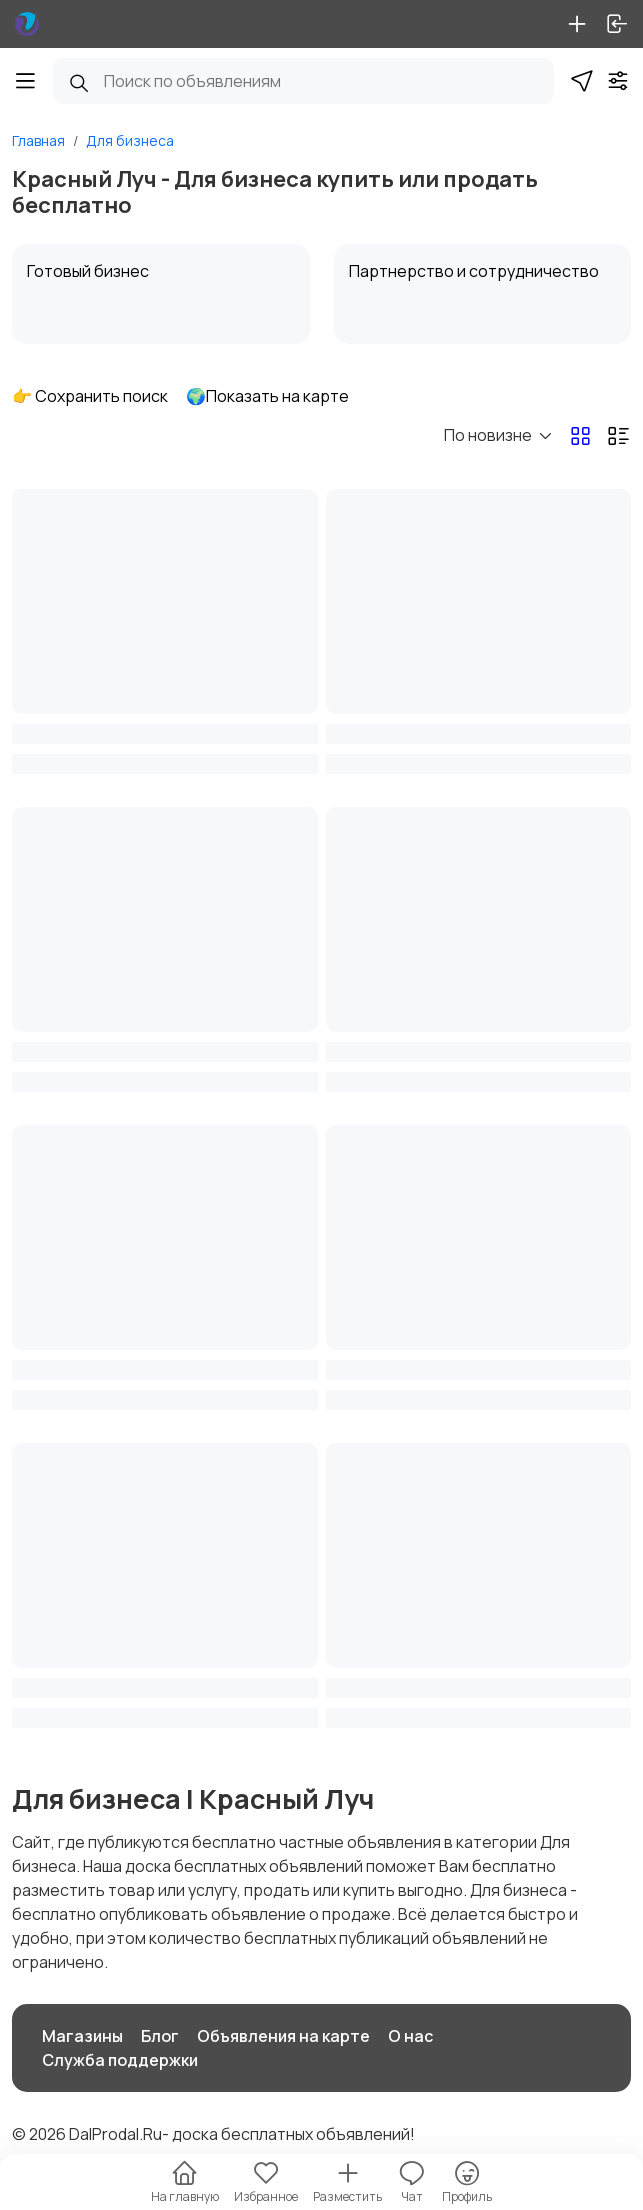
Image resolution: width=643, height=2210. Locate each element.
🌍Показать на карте (267, 396)
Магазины (82, 2036)
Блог (160, 2036)
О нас (410, 2036)
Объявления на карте (283, 2036)
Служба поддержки (120, 2060)
